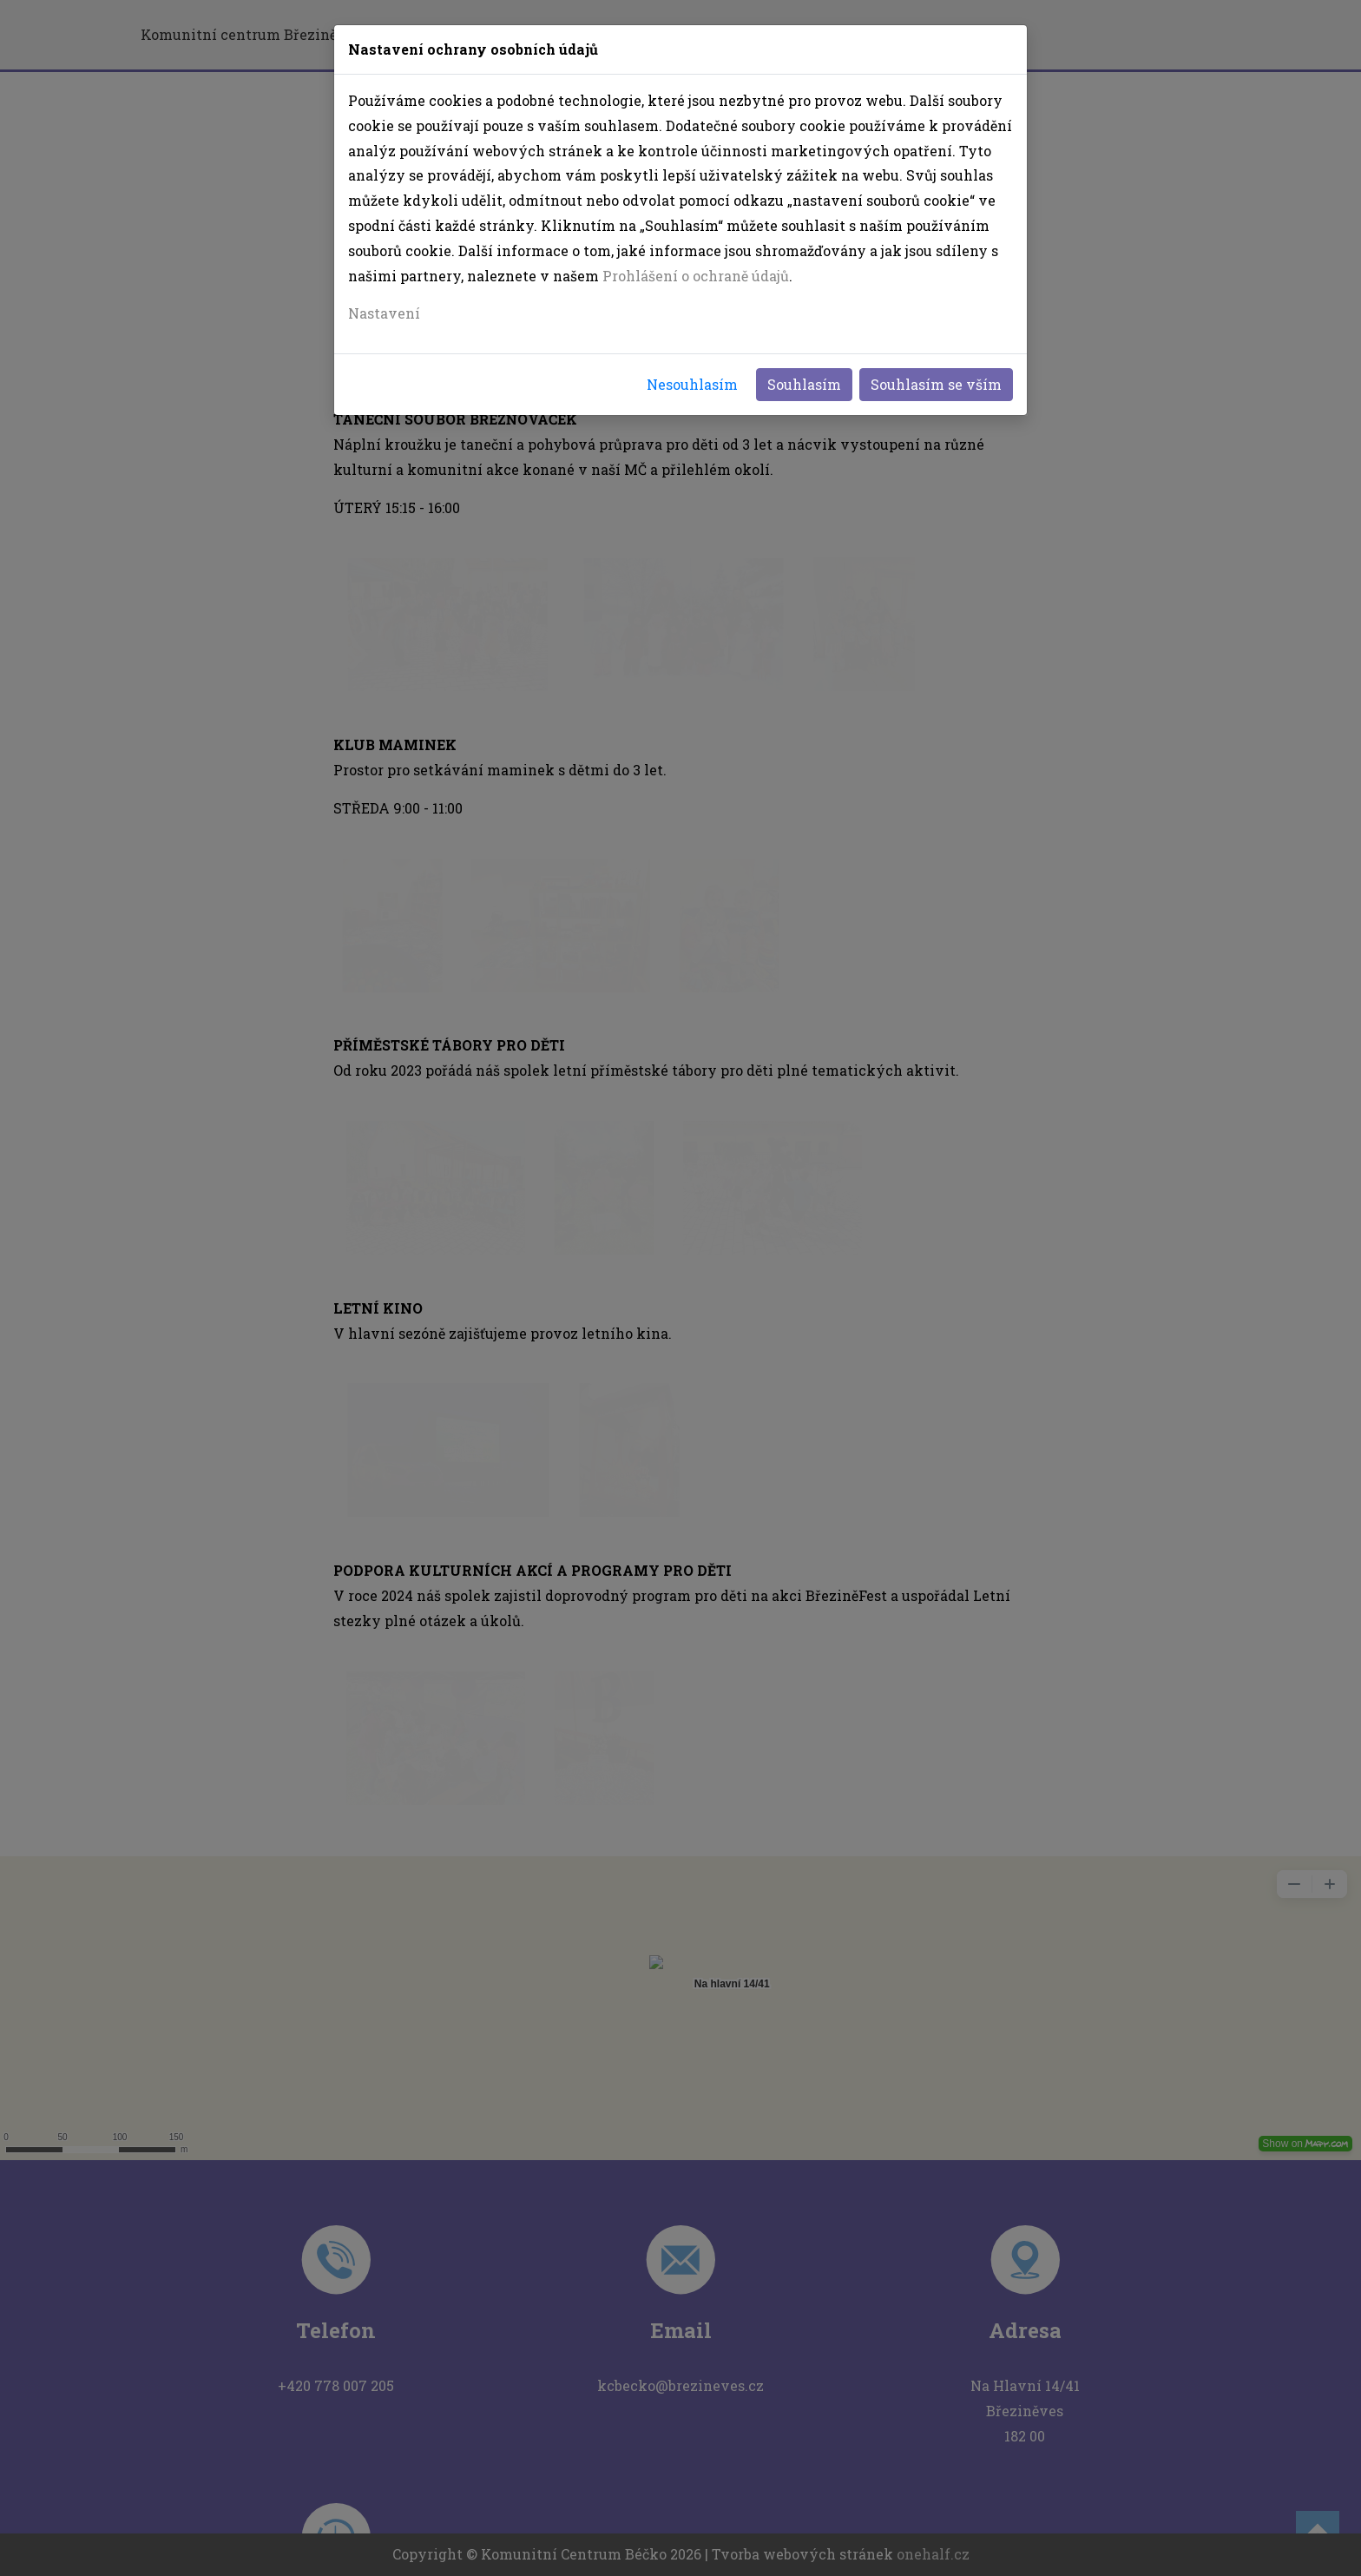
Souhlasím (804, 384)
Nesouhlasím (692, 384)
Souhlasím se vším (936, 384)
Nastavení (384, 313)
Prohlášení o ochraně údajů (695, 276)
